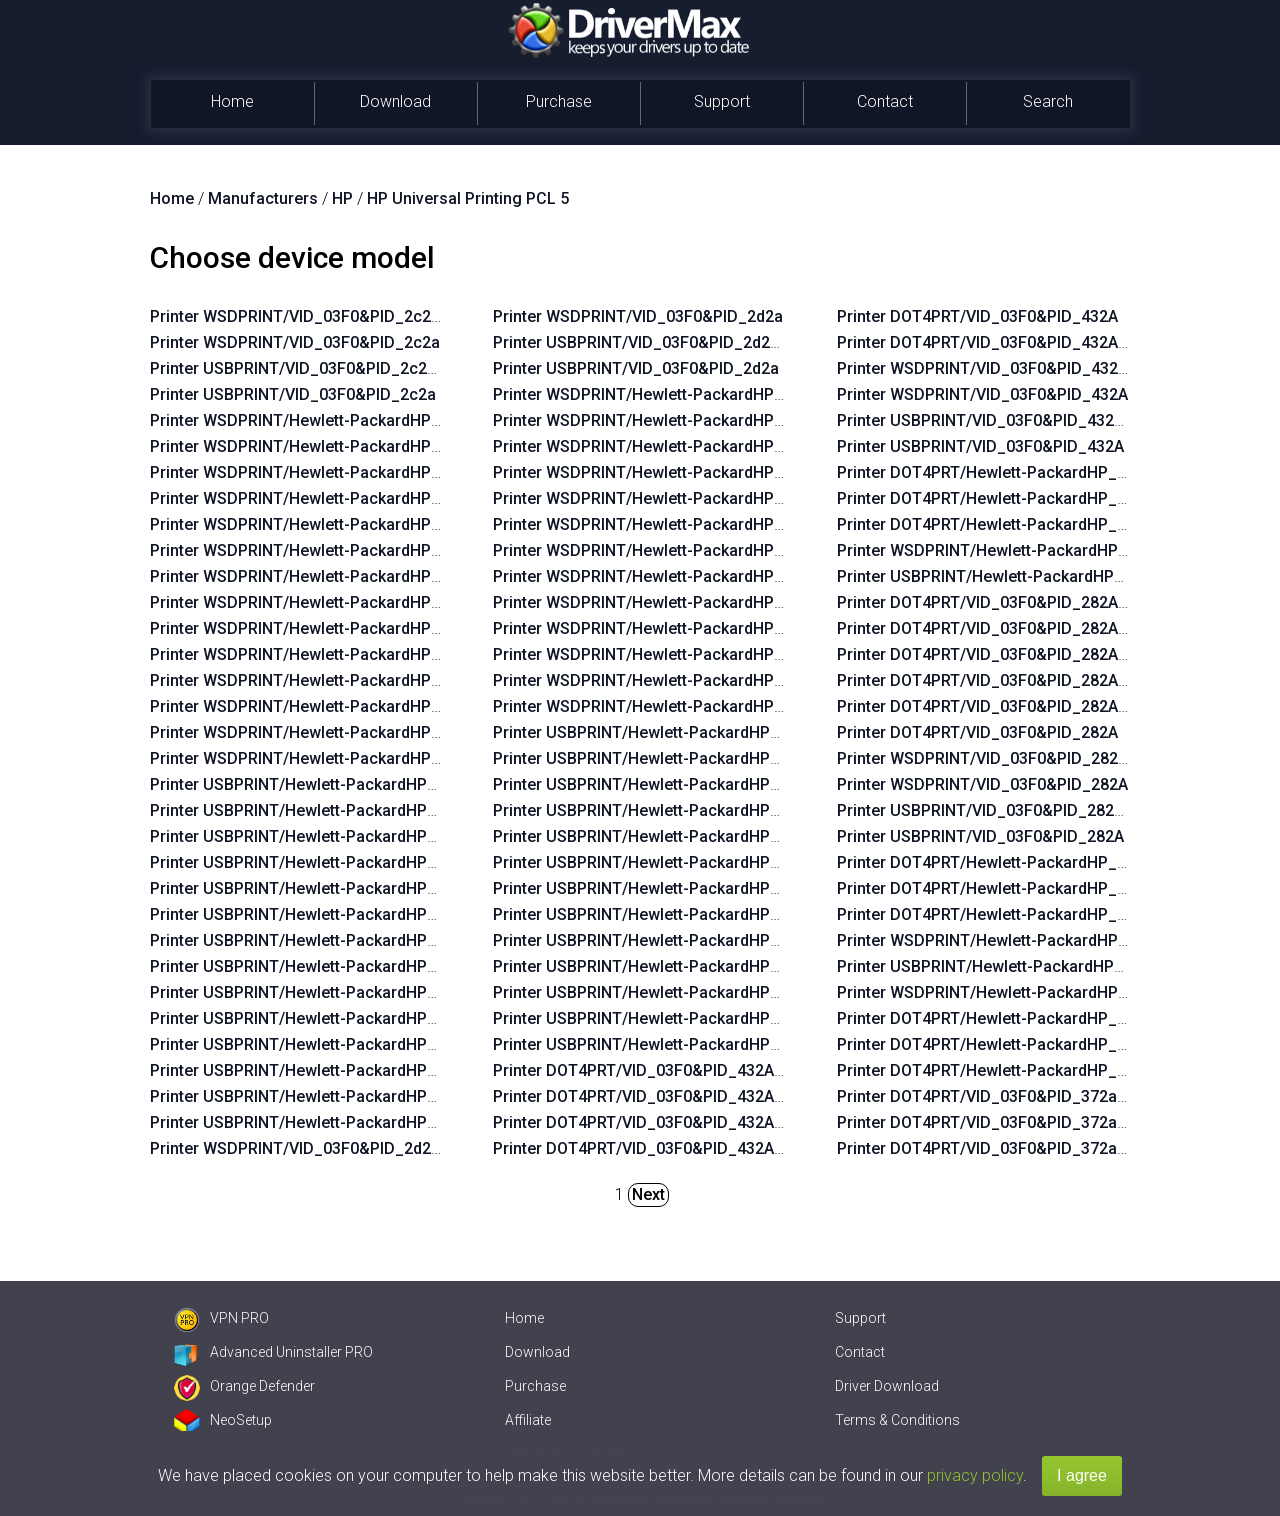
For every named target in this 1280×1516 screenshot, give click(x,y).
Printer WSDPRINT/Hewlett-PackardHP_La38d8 (665, 394)
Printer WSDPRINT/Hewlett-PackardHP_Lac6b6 (322, 602)
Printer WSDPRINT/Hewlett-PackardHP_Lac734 (322, 628)
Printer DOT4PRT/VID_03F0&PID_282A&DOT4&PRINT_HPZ (1052, 680)
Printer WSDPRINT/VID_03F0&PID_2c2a (295, 342)
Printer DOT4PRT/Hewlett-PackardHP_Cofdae (1004, 1070)
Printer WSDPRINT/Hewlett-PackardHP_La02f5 (321, 524)
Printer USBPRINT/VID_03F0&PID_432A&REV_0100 (1023, 420)
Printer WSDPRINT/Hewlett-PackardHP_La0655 (665, 680)
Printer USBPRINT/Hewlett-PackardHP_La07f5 (319, 1018)
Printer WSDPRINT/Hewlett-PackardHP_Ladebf (1008, 550)
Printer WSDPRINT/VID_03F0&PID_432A (982, 394)
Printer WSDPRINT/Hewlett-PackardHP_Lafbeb (664, 628)
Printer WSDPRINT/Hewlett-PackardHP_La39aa (665, 524)
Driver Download (887, 1386)
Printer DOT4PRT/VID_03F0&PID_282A (977, 732)
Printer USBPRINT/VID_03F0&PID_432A (980, 446)
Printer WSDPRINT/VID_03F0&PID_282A (982, 784)
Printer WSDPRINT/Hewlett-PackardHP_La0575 (322, 706)
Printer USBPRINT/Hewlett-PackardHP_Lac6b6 (320, 966)
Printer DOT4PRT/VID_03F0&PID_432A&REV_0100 (1020, 342)
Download (395, 101)
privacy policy (975, 1475)
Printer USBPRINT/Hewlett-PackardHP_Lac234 (320, 862)
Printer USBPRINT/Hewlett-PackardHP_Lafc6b (662, 784)
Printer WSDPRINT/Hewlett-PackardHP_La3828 (665, 550)
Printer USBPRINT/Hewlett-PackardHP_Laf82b (662, 810)
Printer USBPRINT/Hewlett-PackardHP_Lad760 (1007, 966)
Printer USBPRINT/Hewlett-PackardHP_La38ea (663, 836)
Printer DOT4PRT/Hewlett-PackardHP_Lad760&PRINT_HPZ (1052, 888)
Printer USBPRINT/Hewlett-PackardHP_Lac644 (320, 784)
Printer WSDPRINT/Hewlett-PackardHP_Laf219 (664, 420)
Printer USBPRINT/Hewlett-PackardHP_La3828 (663, 888)
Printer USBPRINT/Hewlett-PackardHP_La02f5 (319, 888)
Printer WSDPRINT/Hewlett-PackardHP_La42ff (320, 446)
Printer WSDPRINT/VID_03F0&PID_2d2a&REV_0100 (337, 1148)
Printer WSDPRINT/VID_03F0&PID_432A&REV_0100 (1025, 368)
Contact (885, 101)
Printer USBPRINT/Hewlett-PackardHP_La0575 (320, 1070)
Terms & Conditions (897, 1420)
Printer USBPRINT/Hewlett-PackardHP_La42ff (318, 810)
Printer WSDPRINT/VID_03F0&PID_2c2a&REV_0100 (337, 316)
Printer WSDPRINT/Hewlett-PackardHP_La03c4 (322, 472)
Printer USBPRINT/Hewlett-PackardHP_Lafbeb (662, 966)
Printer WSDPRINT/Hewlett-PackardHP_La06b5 (322, 550)
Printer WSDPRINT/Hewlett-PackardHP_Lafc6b (664, 446)
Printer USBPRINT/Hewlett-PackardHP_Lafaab (662, 992)
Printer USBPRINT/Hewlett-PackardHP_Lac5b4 (320, 1044)
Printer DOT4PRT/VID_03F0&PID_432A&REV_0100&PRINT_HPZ (724, 1148)
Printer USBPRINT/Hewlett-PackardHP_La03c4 (320, 836)
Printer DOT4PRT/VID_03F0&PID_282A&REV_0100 (1020, 654)
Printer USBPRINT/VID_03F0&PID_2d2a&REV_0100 (678, 342)
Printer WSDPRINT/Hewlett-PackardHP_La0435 (322, 732)
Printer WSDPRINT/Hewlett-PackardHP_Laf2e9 (664, 706)
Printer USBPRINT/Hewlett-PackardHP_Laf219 (662, 758)
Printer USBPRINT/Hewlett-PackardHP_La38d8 (663, 732)
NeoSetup (223, 1420)
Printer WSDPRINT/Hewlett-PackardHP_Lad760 (1009, 940)
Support (722, 101)
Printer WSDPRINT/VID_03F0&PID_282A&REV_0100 (1025, 758)
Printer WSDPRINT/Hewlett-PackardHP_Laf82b (664, 472)
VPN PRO (221, 1318)
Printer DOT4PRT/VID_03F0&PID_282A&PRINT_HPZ (1026, 706)
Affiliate (528, 1420)
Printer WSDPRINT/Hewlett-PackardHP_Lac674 (322, 576)
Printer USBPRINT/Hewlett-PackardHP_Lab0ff (318, 1122)
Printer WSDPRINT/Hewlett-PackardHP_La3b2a (665, 602)
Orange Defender (244, 1386)
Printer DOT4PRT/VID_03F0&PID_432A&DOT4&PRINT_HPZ (708, 1070)
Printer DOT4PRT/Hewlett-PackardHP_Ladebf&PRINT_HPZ (1051, 498)
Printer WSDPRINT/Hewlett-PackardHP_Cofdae (1009, 992)
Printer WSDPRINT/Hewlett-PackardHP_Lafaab (664, 654)
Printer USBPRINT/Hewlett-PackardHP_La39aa (663, 862)
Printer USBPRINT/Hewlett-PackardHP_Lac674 (320, 940)
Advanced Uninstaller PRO (273, 1352)
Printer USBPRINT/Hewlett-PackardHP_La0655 (663, 1018)
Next (648, 1194)
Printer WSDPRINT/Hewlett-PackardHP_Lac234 (322, 498)
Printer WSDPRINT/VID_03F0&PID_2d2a (638, 316)
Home (232, 101)
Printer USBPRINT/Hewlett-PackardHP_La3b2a (663, 940)
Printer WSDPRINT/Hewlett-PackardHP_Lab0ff (320, 758)
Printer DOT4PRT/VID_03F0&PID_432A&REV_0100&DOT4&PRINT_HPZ (750, 1096)
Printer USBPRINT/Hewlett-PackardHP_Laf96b (662, 914)
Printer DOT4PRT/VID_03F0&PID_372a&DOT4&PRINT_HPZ (1051, 1096)
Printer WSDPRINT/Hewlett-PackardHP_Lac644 (322, 420)
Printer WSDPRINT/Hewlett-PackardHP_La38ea (665, 498)
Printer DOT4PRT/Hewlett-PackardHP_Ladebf (1003, 524)
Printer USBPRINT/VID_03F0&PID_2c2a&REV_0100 (335, 368)
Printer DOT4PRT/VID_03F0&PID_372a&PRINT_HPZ (1025, 1148)
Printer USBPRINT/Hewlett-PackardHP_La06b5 (320, 914)
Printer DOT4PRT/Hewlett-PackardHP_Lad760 (1004, 914)
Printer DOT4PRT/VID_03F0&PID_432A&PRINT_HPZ (682, 1122)
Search (1048, 101)
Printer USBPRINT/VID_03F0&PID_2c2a (293, 394)
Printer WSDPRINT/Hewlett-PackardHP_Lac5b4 (322, 680)
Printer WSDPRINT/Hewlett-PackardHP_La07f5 (321, 654)
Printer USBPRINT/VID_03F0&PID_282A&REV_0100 (1023, 810)
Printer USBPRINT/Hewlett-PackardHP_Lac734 (320, 992)
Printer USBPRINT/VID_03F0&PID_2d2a (636, 368)
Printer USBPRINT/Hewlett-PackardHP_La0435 (320, 1096)
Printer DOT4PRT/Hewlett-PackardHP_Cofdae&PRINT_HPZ (1053, 1044)
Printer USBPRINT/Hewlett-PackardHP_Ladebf (1006, 576)
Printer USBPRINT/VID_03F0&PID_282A (980, 836)
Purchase (559, 101)
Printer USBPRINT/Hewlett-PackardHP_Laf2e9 (662, 1044)
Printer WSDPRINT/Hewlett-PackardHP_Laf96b (664, 576)
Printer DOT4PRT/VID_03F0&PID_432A (977, 316)
